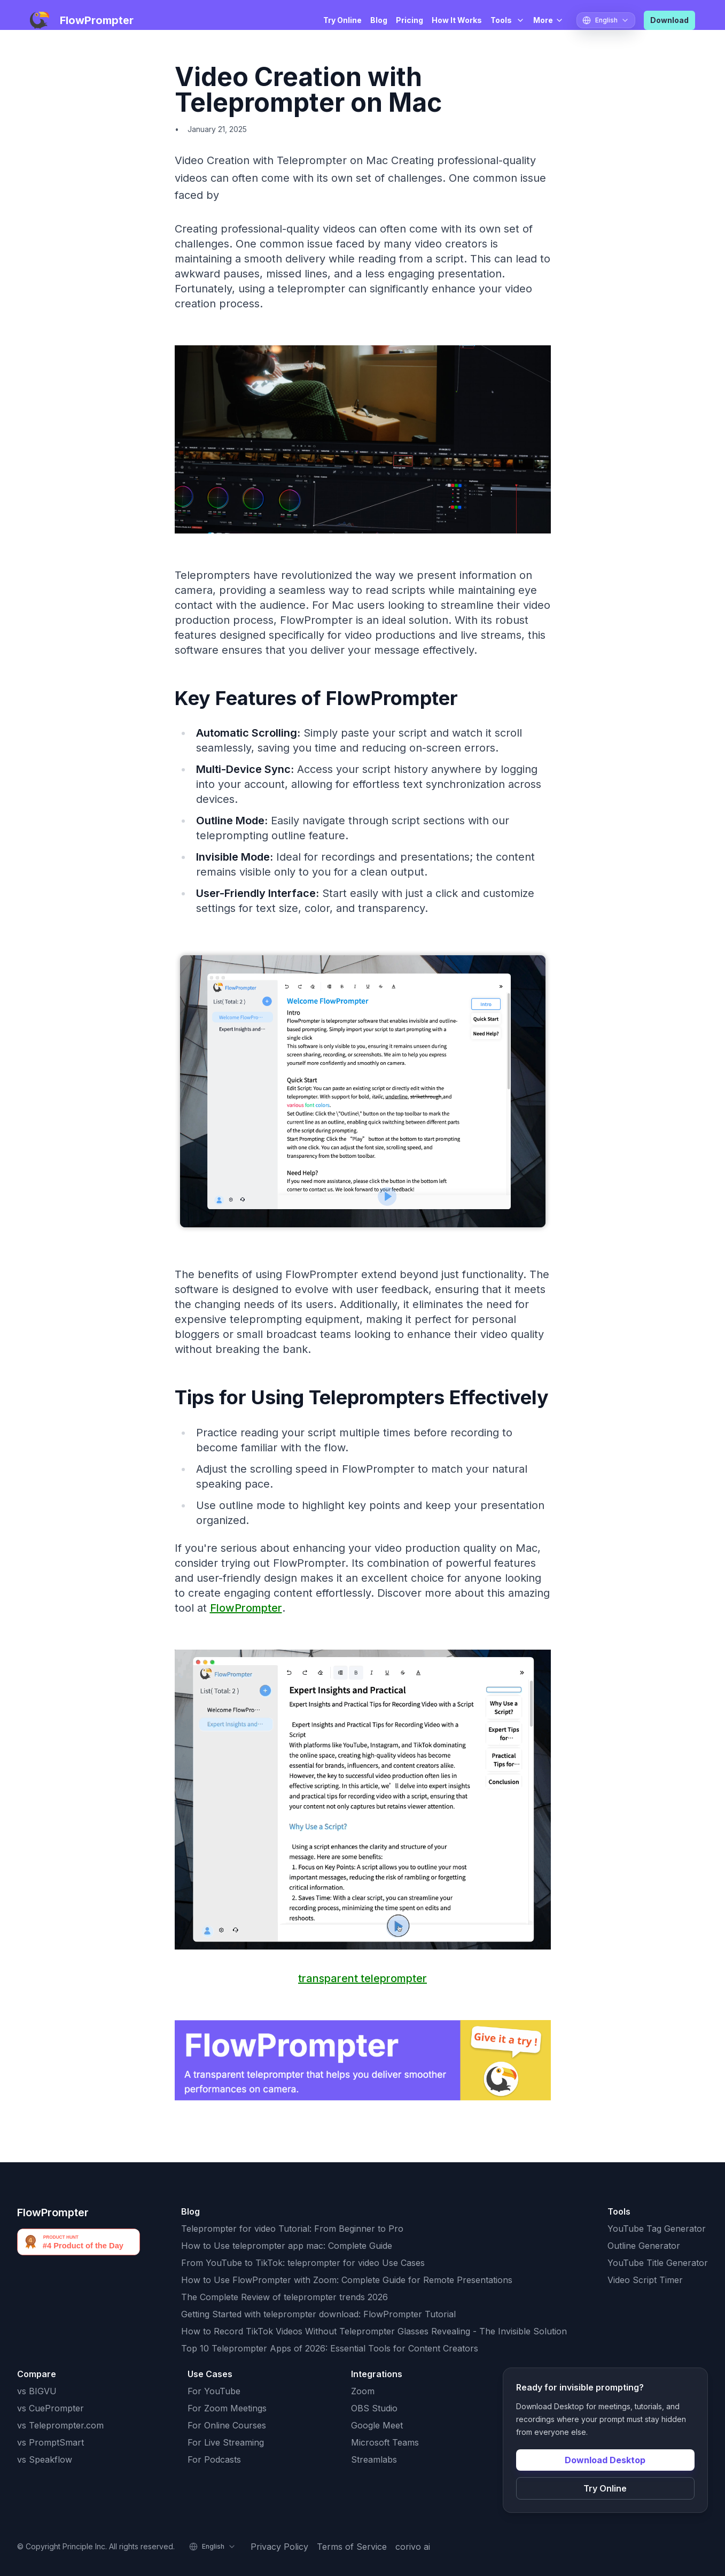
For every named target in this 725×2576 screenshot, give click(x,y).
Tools (507, 20)
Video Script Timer (645, 2280)
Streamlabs (374, 2459)
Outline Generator (643, 2245)
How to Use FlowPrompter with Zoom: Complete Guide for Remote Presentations (346, 2280)
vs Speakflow (44, 2459)
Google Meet (377, 2425)
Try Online (342, 20)
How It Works (457, 20)
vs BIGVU (37, 2391)
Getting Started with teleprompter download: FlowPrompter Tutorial (318, 2314)
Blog (378, 20)
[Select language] (605, 20)
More (548, 20)
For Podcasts (214, 2459)
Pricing (409, 20)
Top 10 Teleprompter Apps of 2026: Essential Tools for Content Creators (329, 2348)
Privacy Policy (279, 2546)
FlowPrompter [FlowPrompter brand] (53, 2212)
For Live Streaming (226, 2442)
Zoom (363, 2391)
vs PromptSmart (50, 2442)
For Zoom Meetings (227, 2408)
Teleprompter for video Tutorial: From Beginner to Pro (292, 2228)
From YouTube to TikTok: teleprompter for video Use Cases (303, 2262)
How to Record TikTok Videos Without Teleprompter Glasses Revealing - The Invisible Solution (374, 2331)
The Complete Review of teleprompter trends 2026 (284, 2297)
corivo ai (412, 2546)
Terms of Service (352, 2546)
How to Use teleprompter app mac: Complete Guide (286, 2245)
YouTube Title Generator (657, 2262)
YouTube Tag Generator (656, 2228)
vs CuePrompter (50, 2408)
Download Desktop (605, 2460)
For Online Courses (227, 2425)
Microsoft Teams (385, 2442)
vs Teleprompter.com (60, 2425)
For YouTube (214, 2391)
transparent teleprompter (362, 1978)
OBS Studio (374, 2408)
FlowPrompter (246, 1608)
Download (669, 20)
